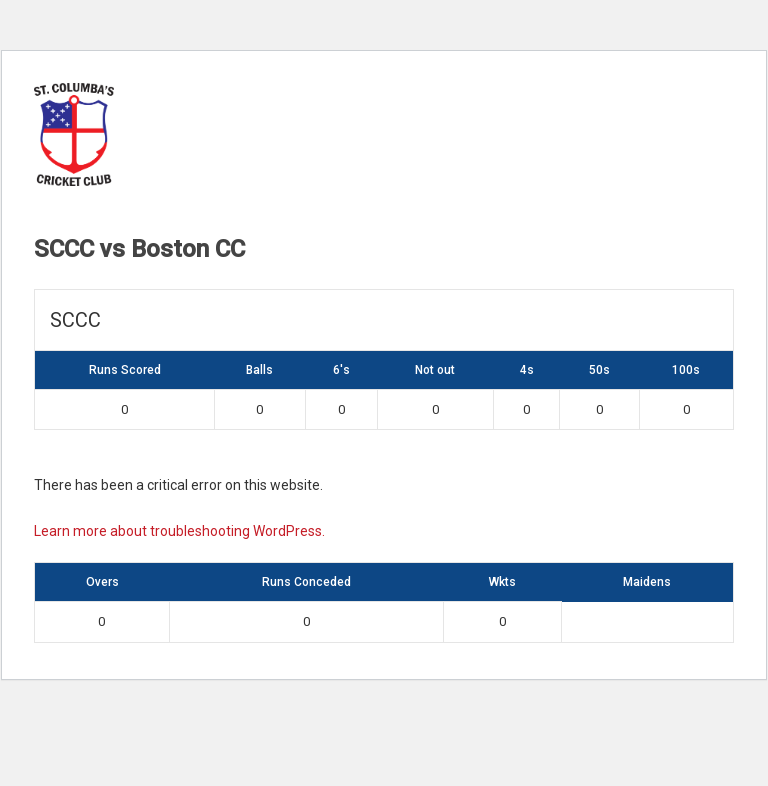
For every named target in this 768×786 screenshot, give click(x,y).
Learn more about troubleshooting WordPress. (179, 531)
